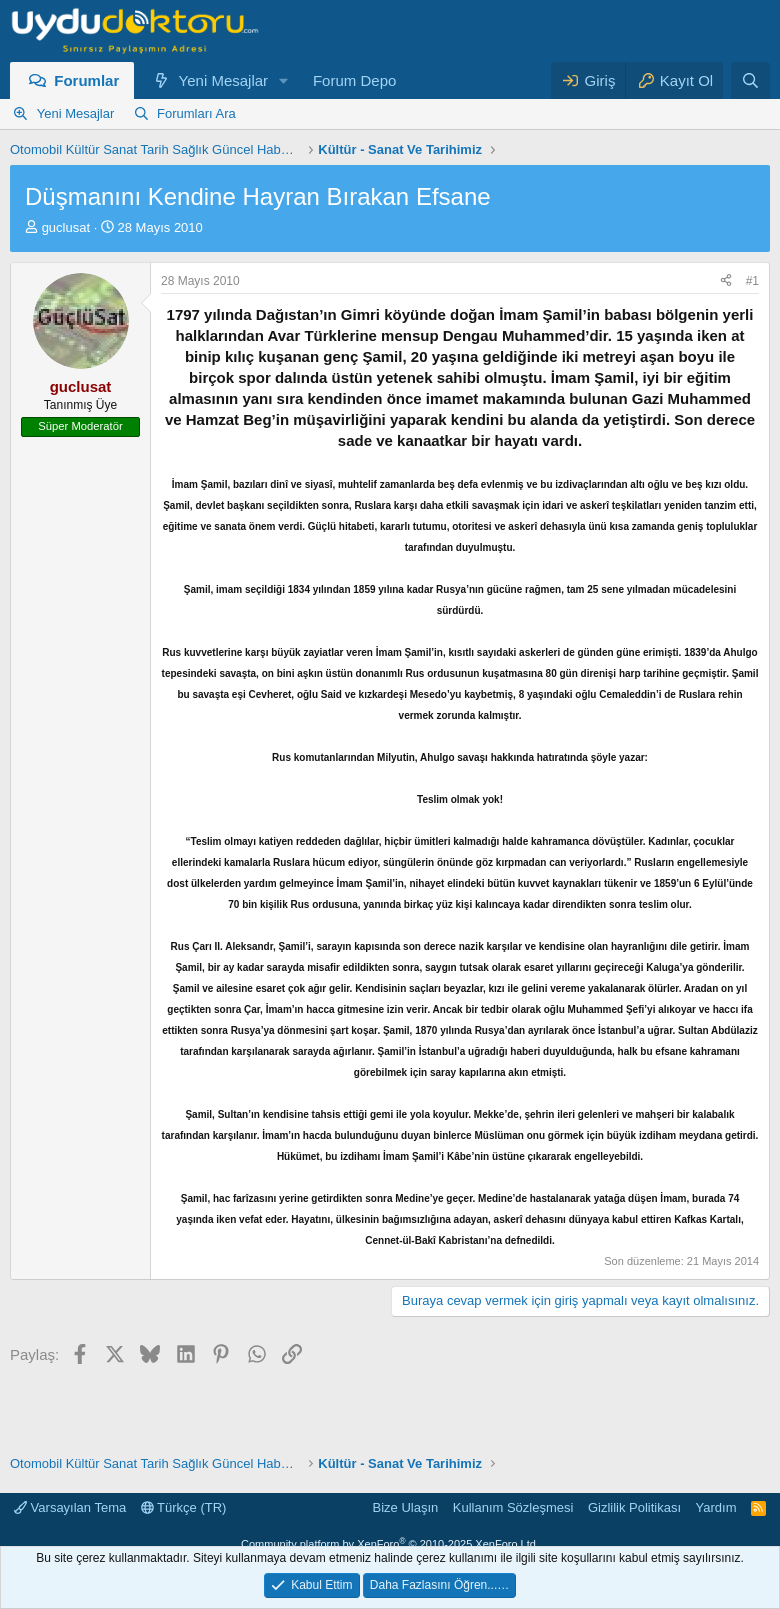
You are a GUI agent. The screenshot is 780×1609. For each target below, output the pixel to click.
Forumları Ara (196, 113)
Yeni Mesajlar (224, 80)
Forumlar (86, 80)
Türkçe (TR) (184, 1507)
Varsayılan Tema (70, 1507)
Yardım (716, 1507)
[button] (284, 80)
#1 (752, 281)
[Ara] (750, 80)
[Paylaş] (726, 281)
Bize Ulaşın (406, 1507)
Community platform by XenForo (390, 1544)
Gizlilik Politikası (634, 1507)
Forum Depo (354, 80)
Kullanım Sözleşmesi (513, 1507)
